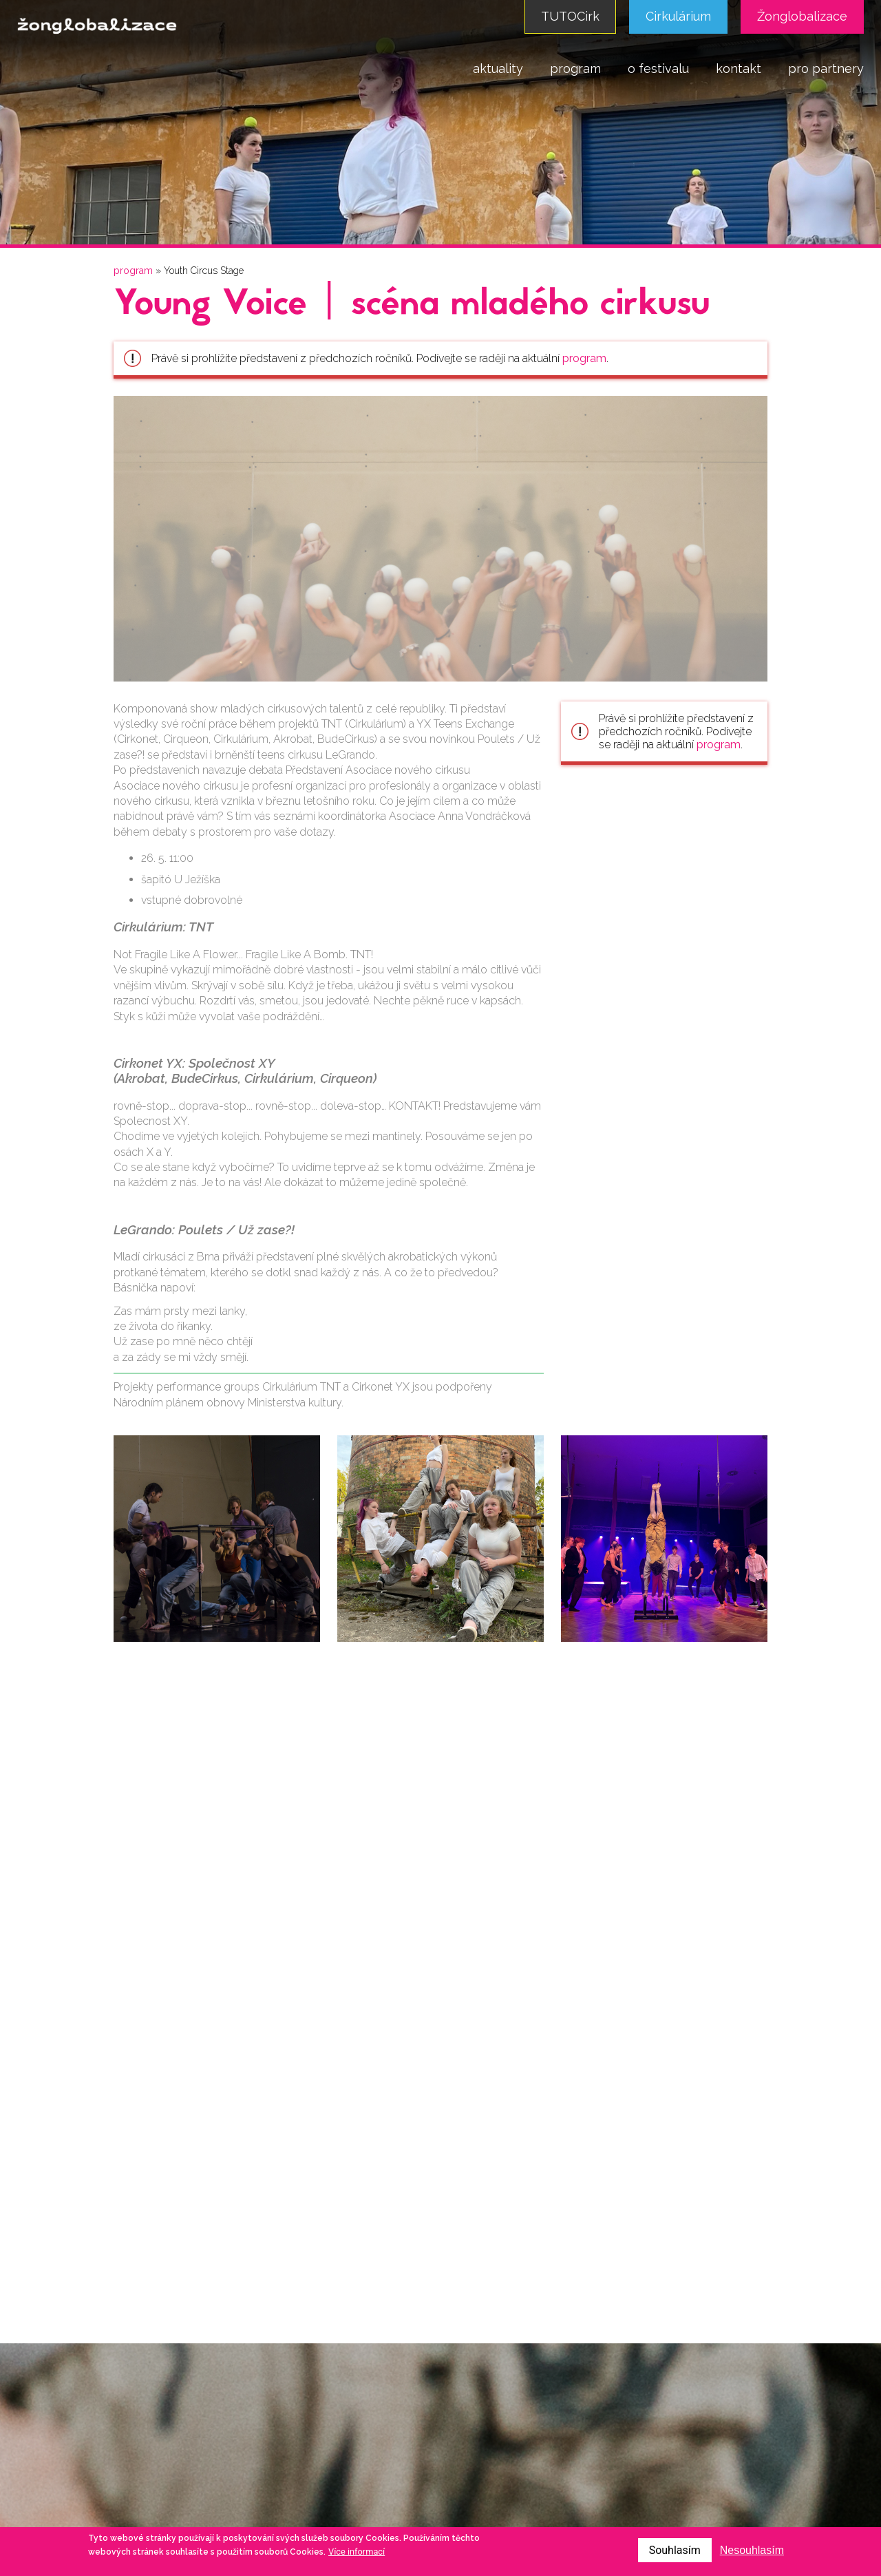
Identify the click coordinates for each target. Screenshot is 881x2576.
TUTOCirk (570, 16)
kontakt (738, 68)
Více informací (356, 2551)
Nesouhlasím (752, 2550)
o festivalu (658, 68)
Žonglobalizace (802, 16)
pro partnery (826, 68)
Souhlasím (675, 2550)
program (575, 68)
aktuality (498, 68)
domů (438, 68)
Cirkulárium (678, 16)
